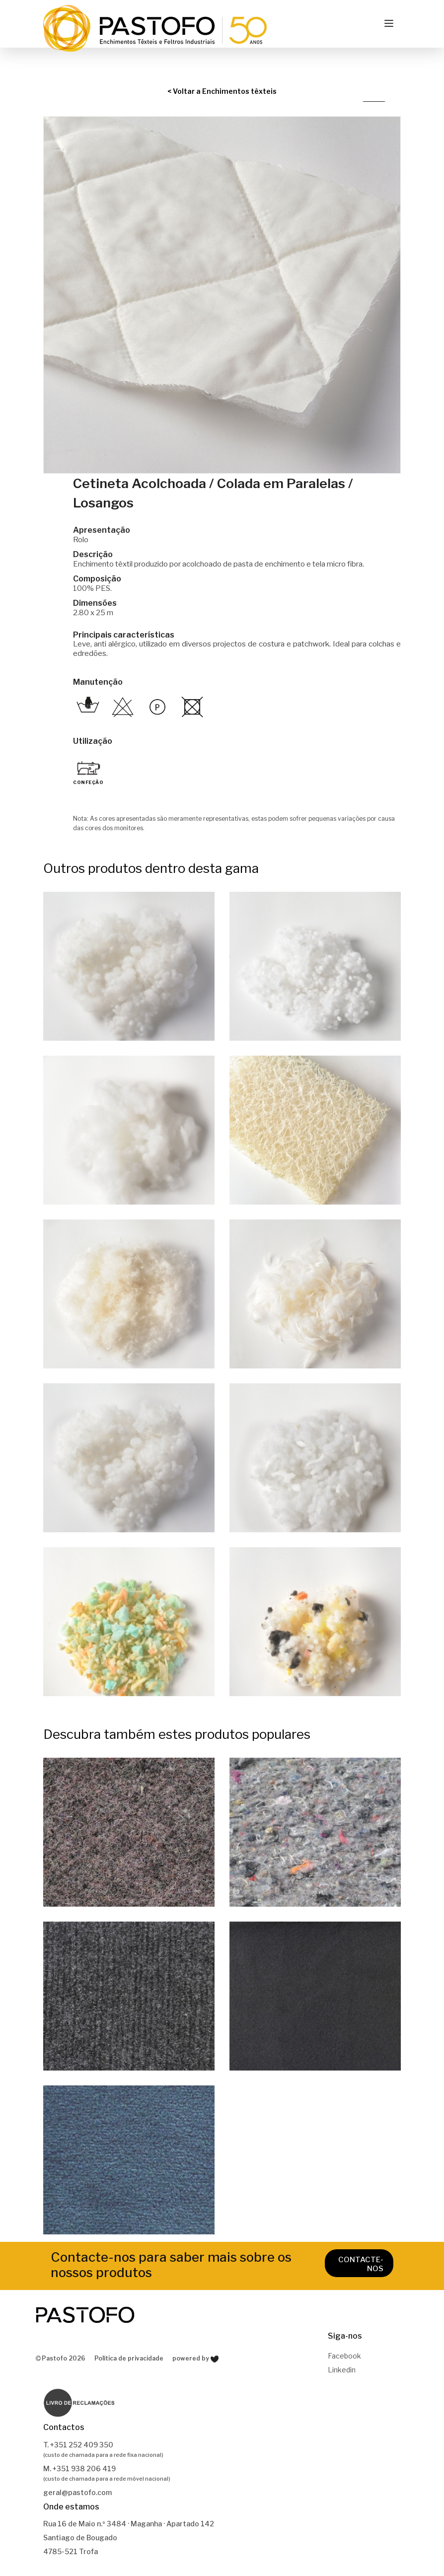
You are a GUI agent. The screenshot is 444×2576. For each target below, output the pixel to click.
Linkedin (342, 2369)
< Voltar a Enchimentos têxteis (222, 91)
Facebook (344, 2356)
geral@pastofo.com (77, 2492)
